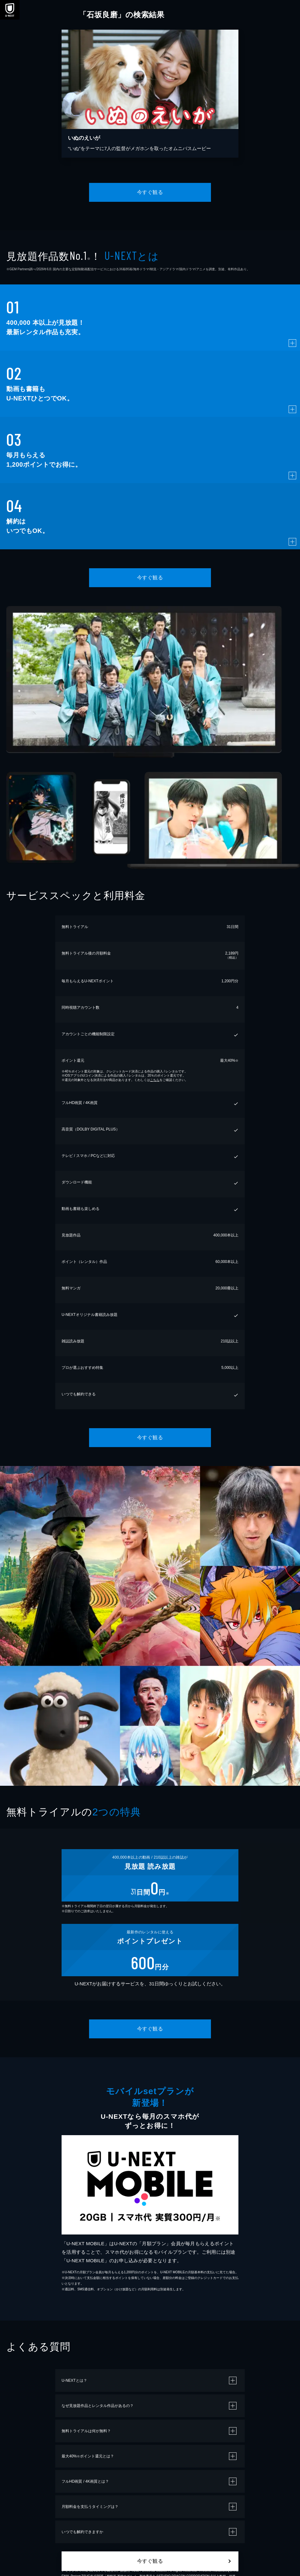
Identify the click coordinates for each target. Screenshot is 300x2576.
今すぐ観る (150, 192)
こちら (154, 1080)
